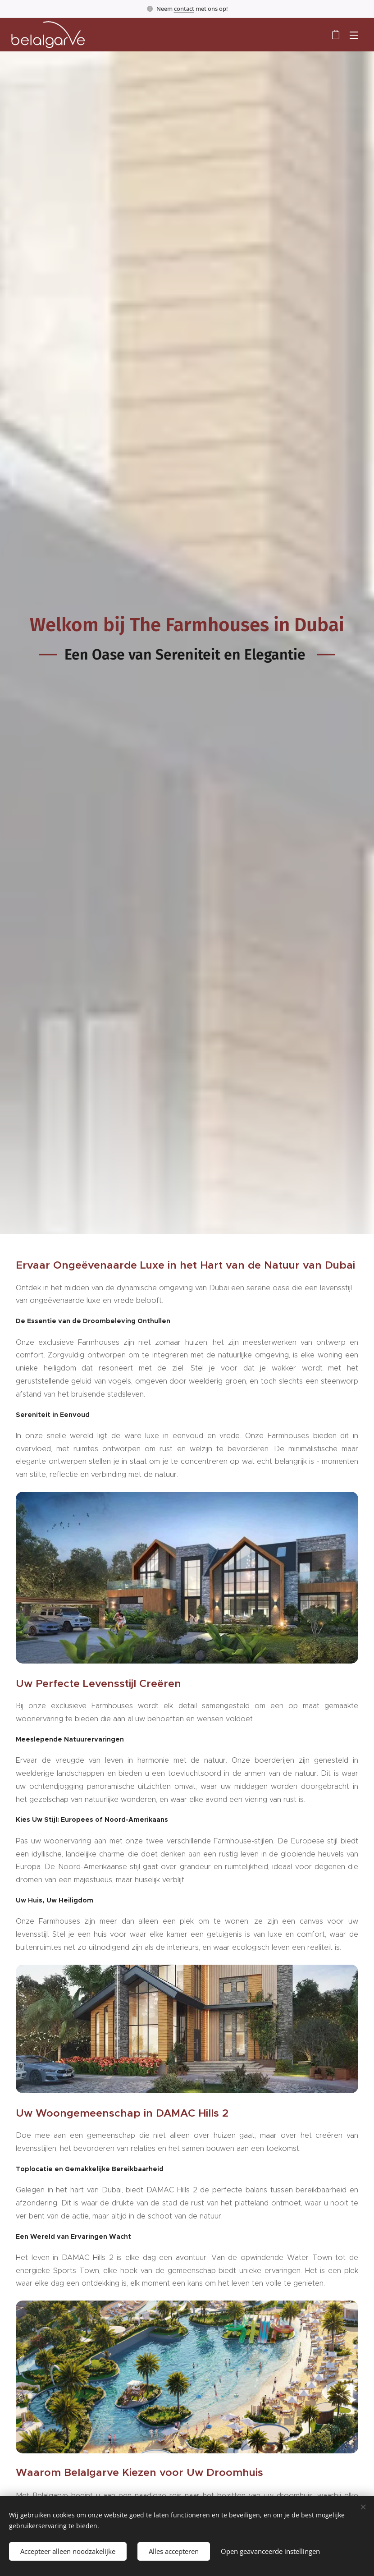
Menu (354, 35)
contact (184, 9)
